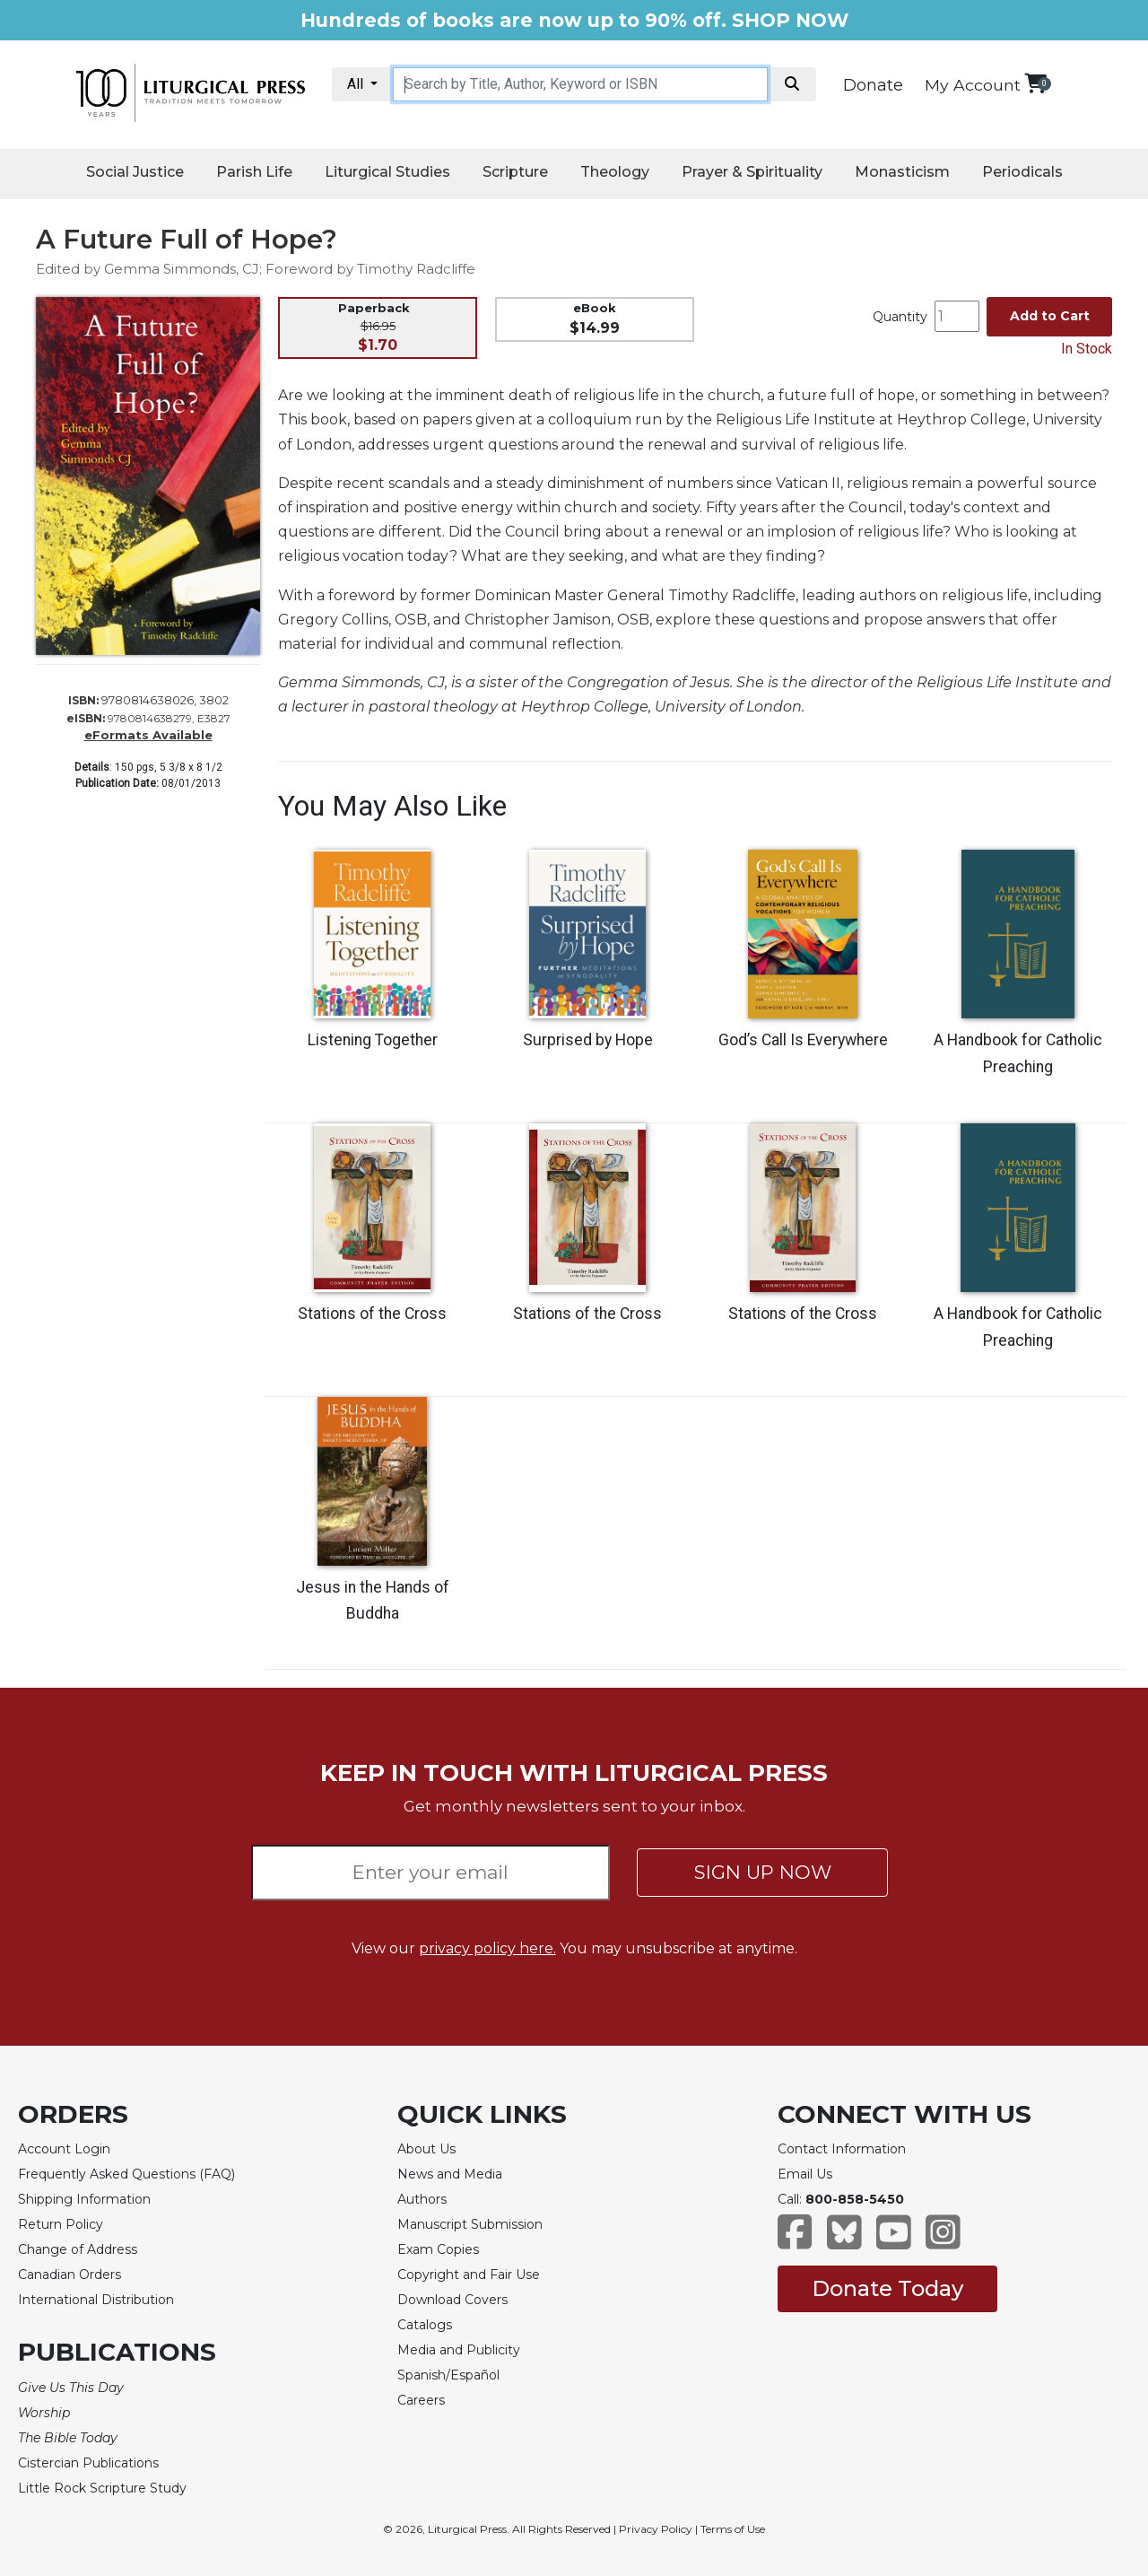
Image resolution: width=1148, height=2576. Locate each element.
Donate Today (887, 2288)
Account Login (64, 2149)
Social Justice (135, 171)
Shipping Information (84, 2199)
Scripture (515, 171)
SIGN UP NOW (762, 1872)
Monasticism (902, 171)
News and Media (449, 2174)
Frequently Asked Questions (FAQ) (126, 2174)
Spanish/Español (448, 2375)
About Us (426, 2149)
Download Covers (452, 2300)
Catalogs (424, 2325)
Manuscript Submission (470, 2224)
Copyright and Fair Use (468, 2274)
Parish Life (254, 171)
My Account (973, 84)
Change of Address (77, 2249)
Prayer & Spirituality (752, 171)
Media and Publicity (458, 2350)
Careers (421, 2400)
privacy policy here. (487, 1948)
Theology (614, 171)
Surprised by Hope (588, 1040)
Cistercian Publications (88, 2463)
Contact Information (842, 2149)
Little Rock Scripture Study (102, 2488)
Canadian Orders (69, 2274)
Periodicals (1022, 171)
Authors (422, 2199)
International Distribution (96, 2300)
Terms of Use (732, 2529)
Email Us (805, 2174)
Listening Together (373, 1040)
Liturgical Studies (387, 171)
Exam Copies (438, 2249)
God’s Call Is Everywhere (803, 1040)
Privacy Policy (655, 2529)
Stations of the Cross (372, 1314)
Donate (873, 85)
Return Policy (60, 2224)
